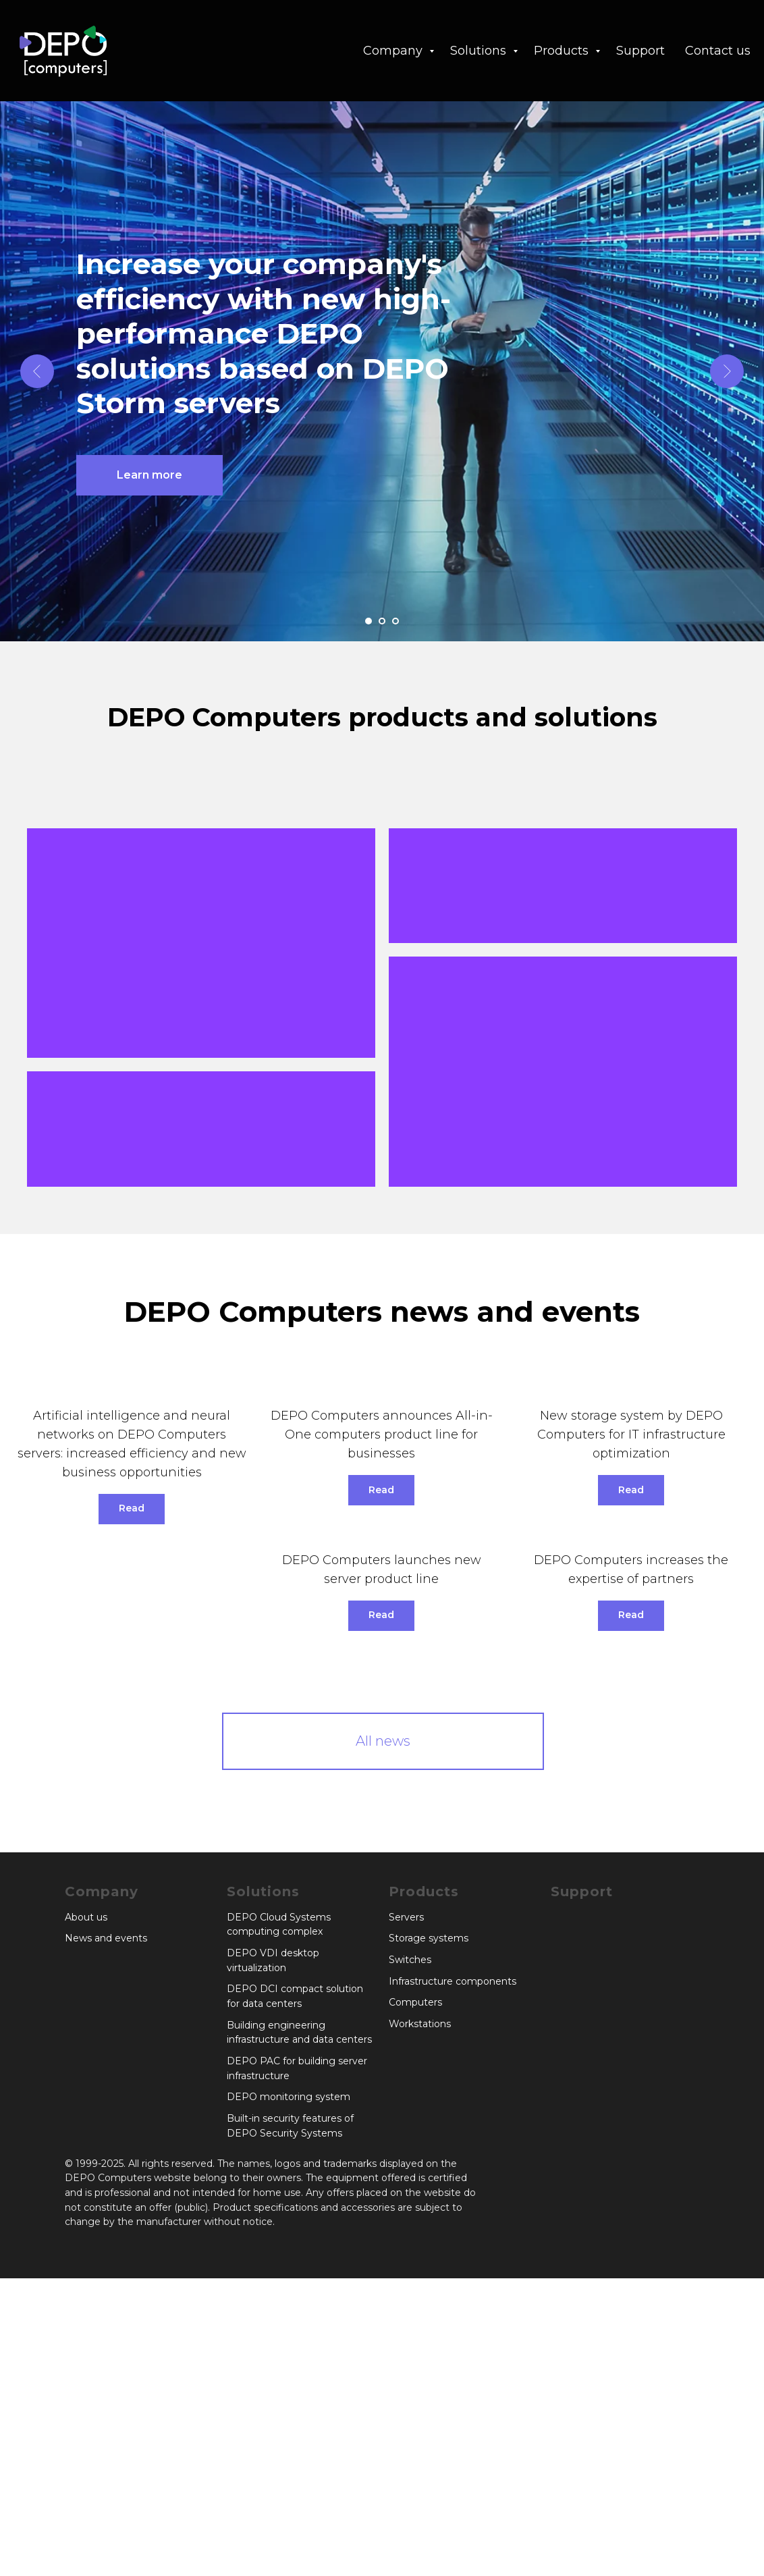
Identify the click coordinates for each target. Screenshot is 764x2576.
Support (640, 50)
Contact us (718, 50)
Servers (406, 2215)
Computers (415, 2301)
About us (86, 2215)
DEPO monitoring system (288, 2395)
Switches (410, 2257)
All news (383, 2039)
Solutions (480, 50)
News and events (106, 2236)
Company (394, 50)
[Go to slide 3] (395, 621)
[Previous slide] (37, 371)
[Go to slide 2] (382, 621)
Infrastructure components (452, 2279)
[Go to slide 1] (368, 621)
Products (563, 50)
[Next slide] (727, 371)
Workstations (420, 2321)
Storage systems (428, 2236)
